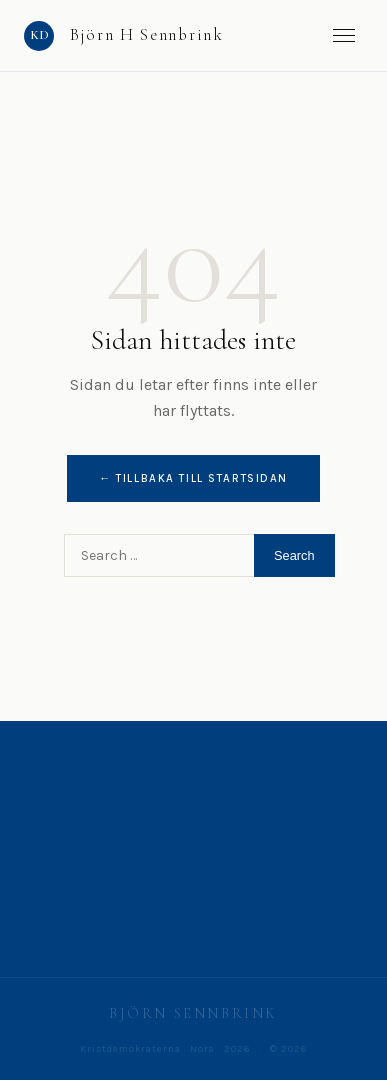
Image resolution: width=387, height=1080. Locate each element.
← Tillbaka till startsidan (193, 478)
